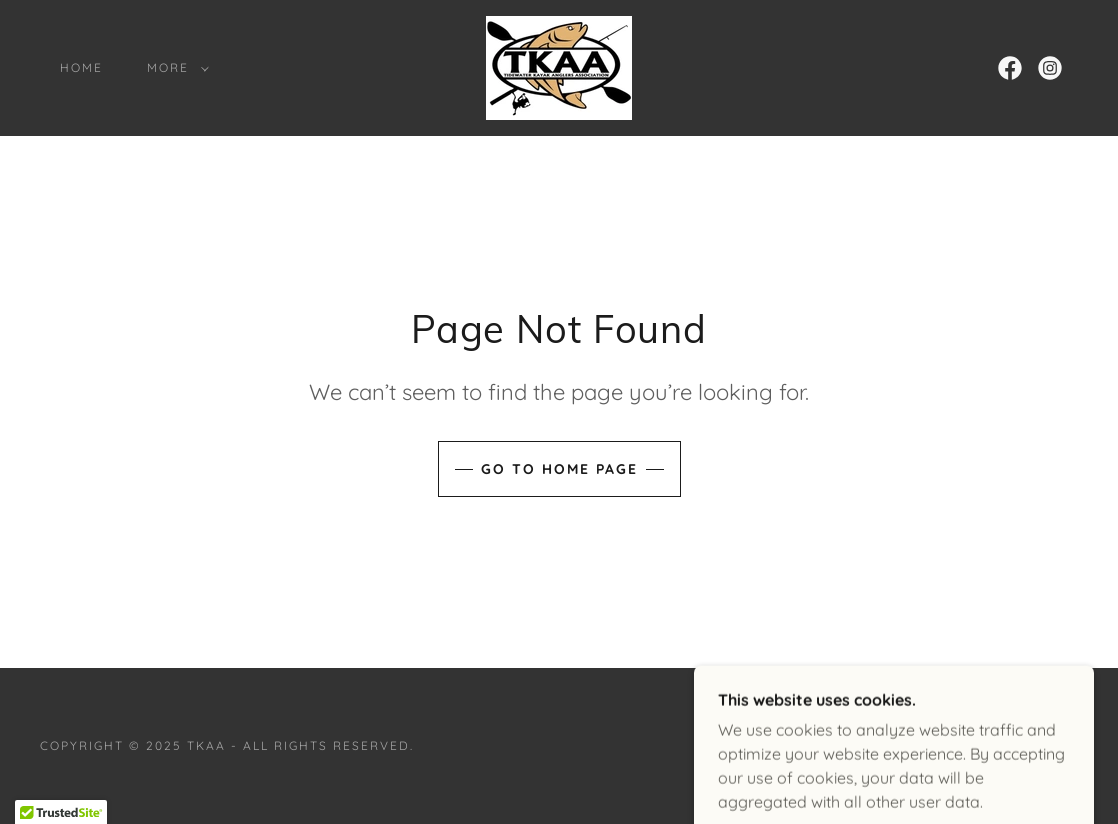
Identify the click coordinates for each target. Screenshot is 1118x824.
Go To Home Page (559, 469)
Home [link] (81, 67)
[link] (559, 66)
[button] (174, 68)
